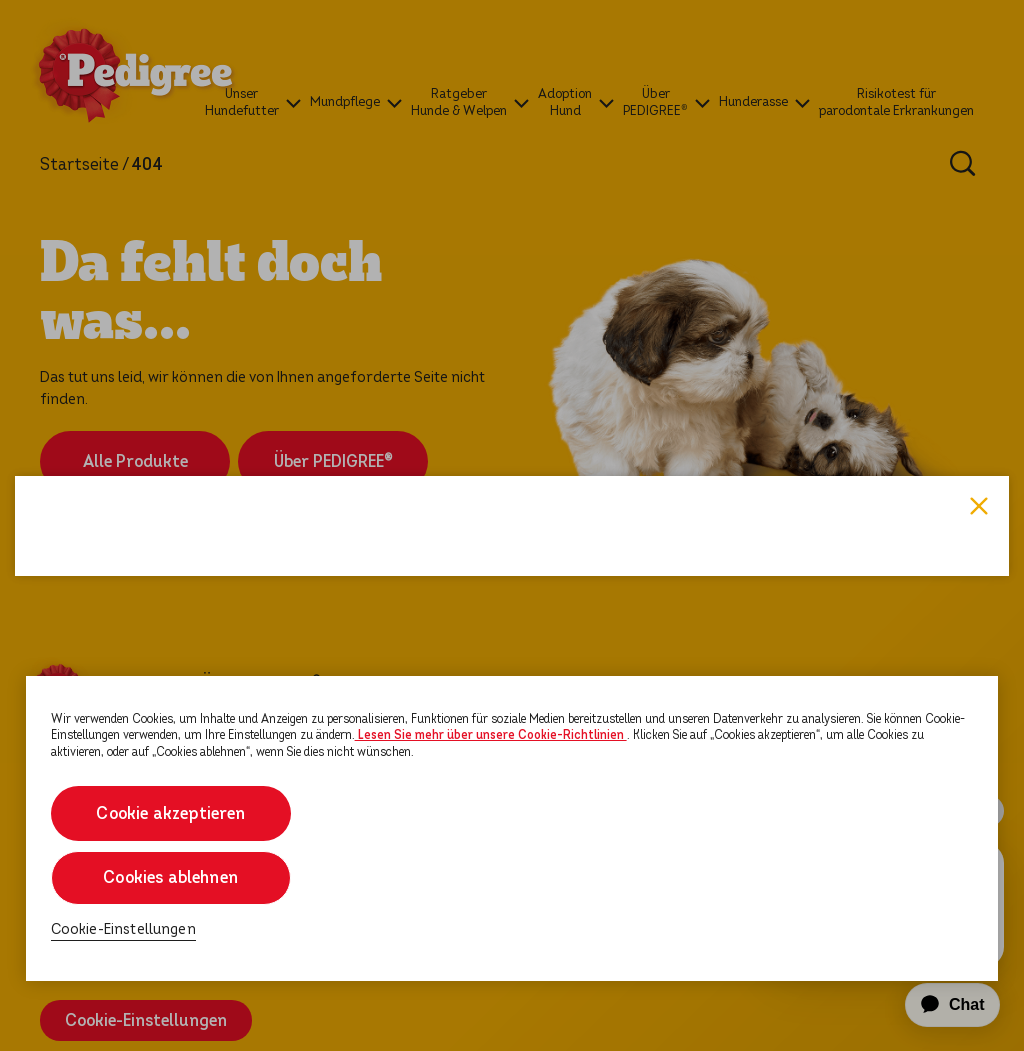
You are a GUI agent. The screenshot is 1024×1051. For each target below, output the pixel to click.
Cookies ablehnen (170, 877)
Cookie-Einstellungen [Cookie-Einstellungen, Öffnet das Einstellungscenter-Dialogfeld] (123, 929)
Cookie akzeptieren (170, 813)
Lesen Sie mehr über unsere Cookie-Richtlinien (491, 735)
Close (979, 276)
